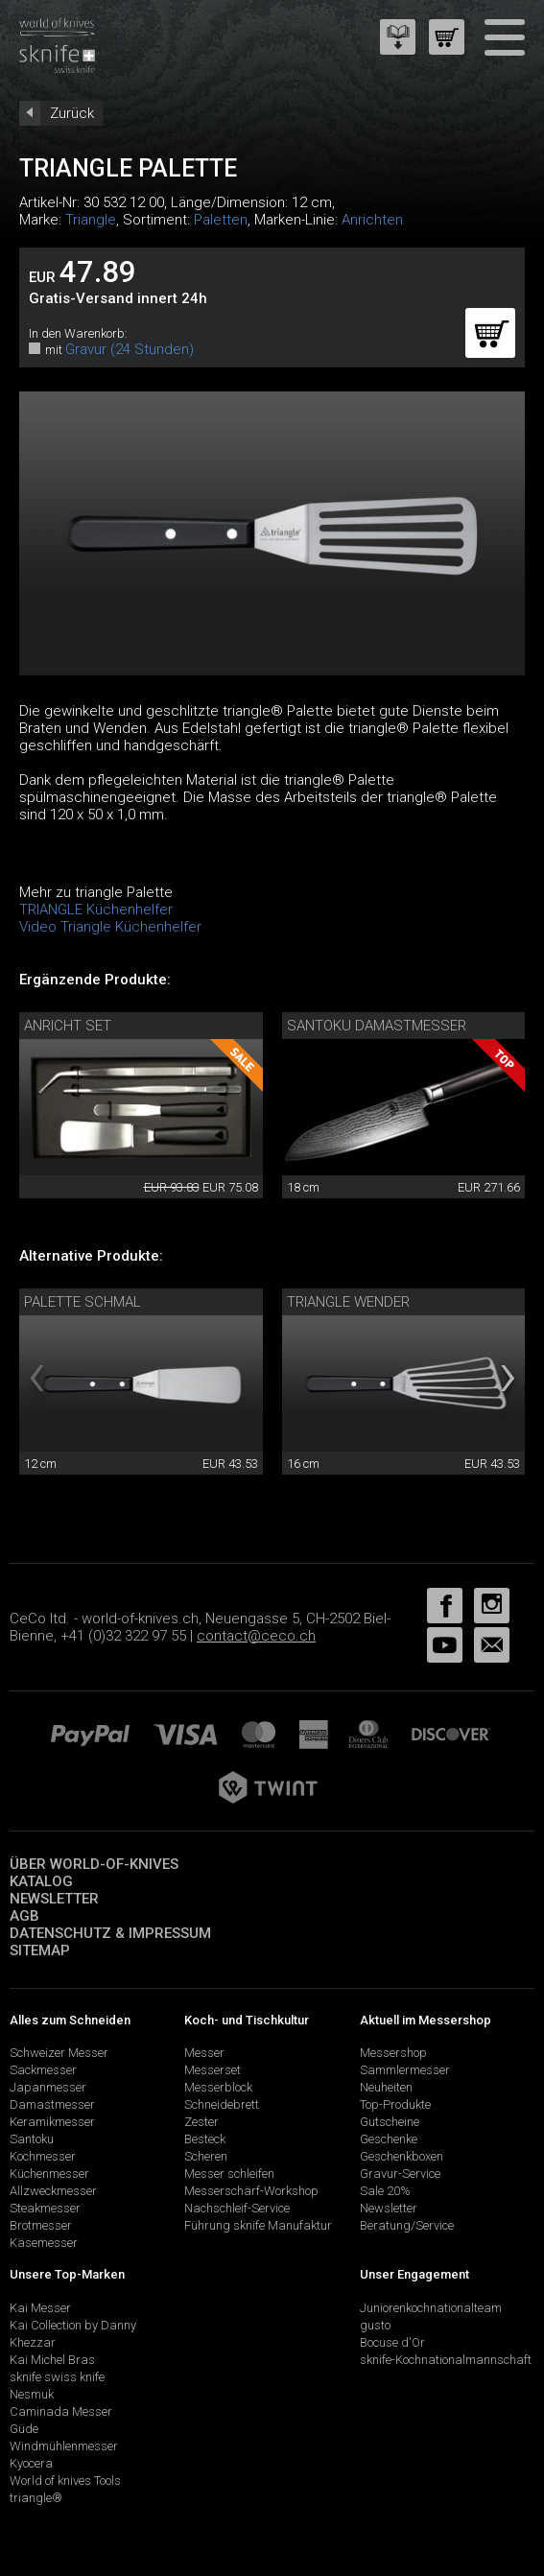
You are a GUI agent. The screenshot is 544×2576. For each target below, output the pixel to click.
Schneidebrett (221, 2104)
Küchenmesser (49, 2173)
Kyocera (31, 2463)
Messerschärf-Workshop (251, 2191)
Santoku (32, 2139)
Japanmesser (48, 2087)
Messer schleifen (229, 2173)
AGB (24, 1916)
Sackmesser (43, 2070)
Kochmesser (43, 2156)
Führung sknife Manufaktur (258, 2225)
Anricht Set (67, 1025)
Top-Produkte (395, 2104)
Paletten (221, 219)
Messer (204, 2052)
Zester (201, 2122)
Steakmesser (45, 2208)
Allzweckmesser (53, 2191)
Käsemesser (44, 2242)
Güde (24, 2429)
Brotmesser (41, 2225)
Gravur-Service (400, 2173)
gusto (375, 2325)
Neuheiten (386, 2087)
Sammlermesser (405, 2070)
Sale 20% (385, 2191)
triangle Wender (348, 1302)
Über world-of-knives (94, 1864)
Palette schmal (82, 1302)
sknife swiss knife (57, 2377)
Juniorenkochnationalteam (431, 2308)
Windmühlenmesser (64, 2446)
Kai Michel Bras (52, 2359)
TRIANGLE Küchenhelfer (96, 909)
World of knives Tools (65, 2480)
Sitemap (40, 1950)
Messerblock (218, 2087)
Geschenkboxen (401, 2156)
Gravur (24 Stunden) (129, 349)
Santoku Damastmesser (376, 1025)
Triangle (90, 219)
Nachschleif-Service (237, 2208)
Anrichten (372, 219)
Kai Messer (40, 2308)
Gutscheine (389, 2122)
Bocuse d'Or (392, 2342)
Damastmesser (52, 2104)
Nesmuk (32, 2394)
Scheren (205, 2156)
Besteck (204, 2139)
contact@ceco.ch (256, 1635)
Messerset (212, 2070)
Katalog (41, 1881)
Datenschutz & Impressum (110, 1933)
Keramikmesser (52, 2122)
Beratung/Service (407, 2225)
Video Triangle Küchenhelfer (110, 926)
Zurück (72, 113)
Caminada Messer (61, 2411)
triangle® (36, 2498)
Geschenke (388, 2139)
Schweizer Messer (59, 2052)
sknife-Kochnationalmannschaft (446, 2359)
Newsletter (54, 1898)
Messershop (393, 2052)
